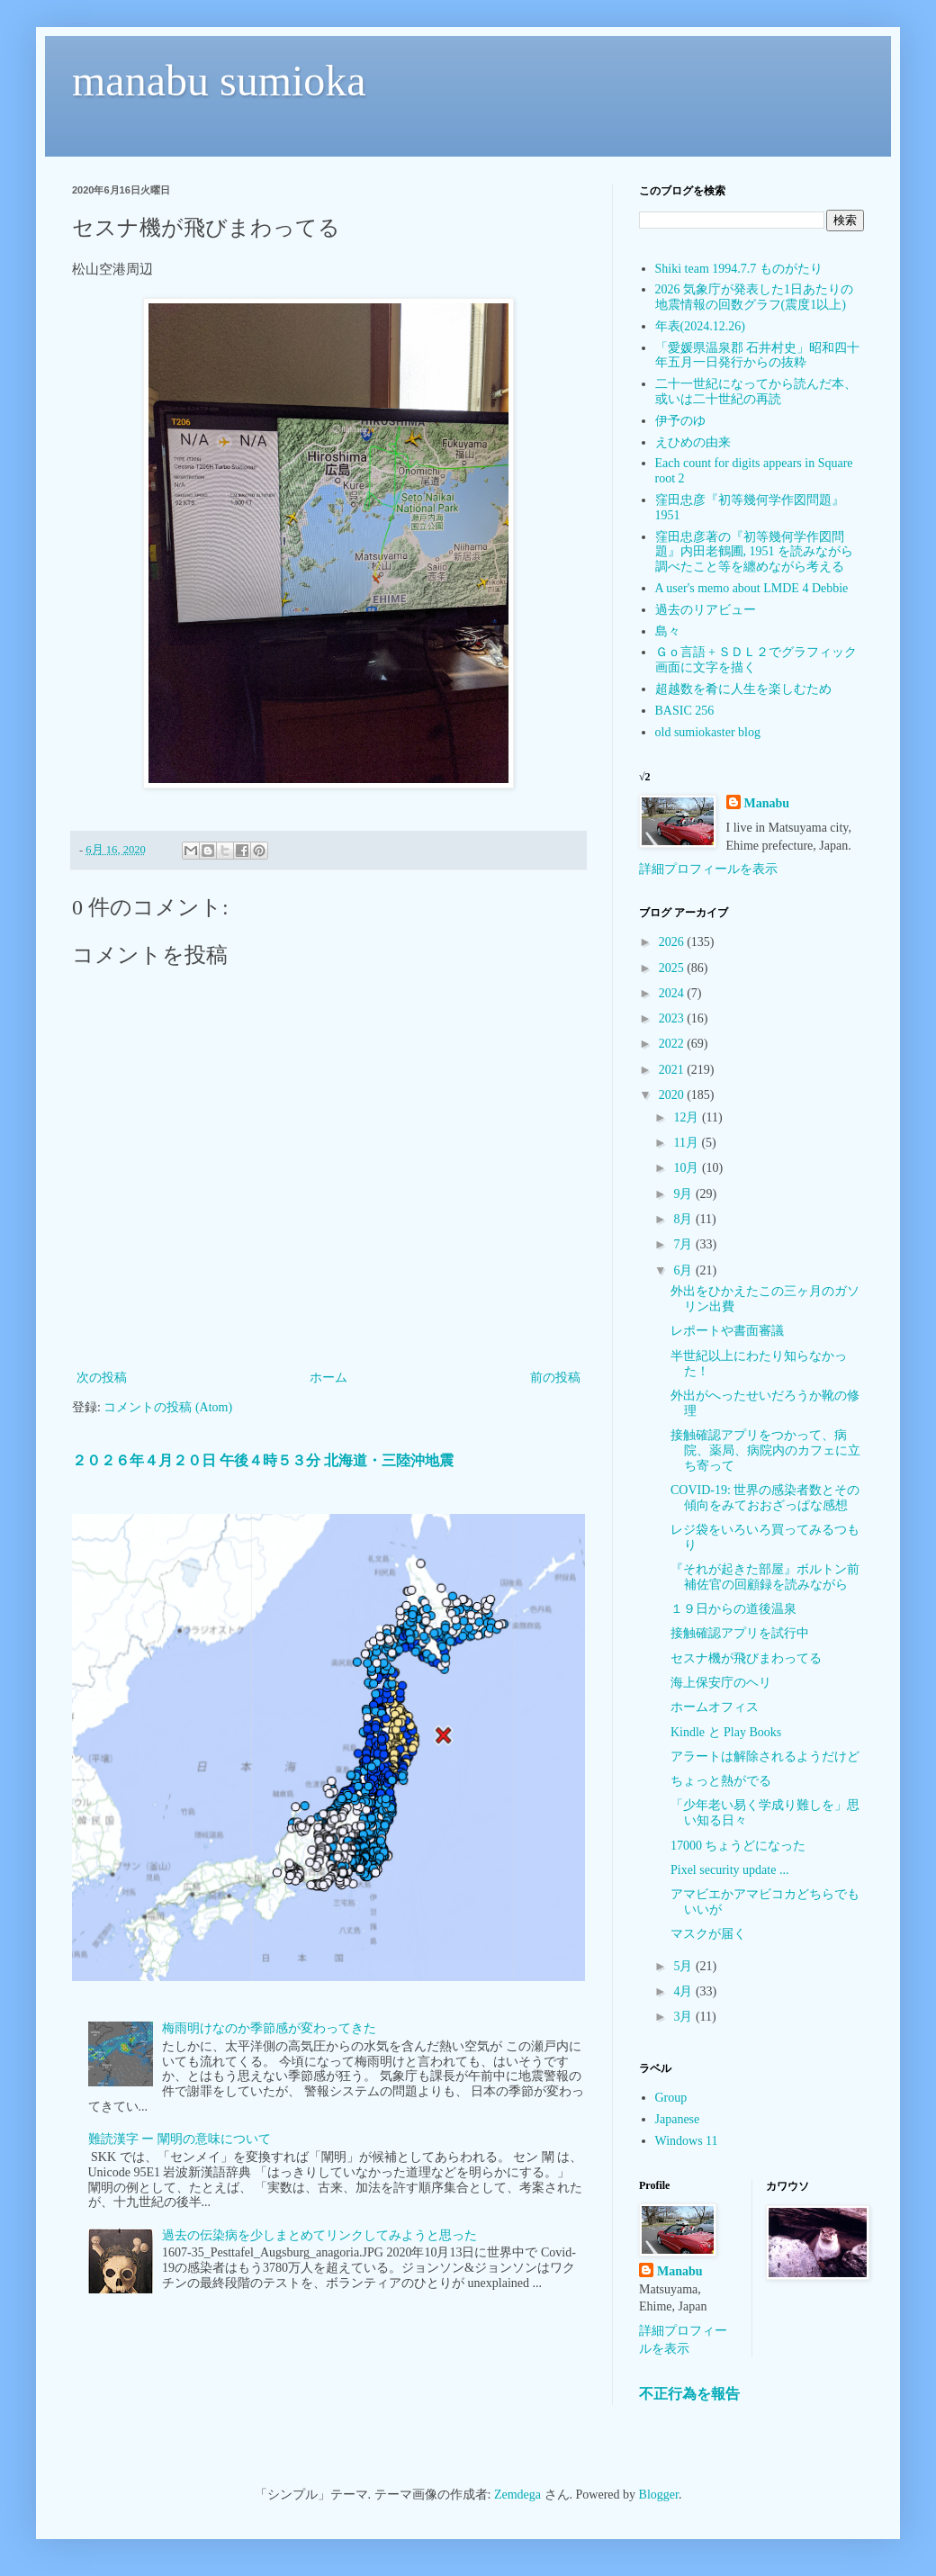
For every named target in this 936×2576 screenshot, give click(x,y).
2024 (673, 993)
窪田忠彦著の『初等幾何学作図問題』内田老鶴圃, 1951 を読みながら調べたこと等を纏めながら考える (754, 552)
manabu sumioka (219, 80)
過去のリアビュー (705, 610)
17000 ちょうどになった (738, 1845)
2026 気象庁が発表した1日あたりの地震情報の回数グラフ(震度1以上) (754, 297)
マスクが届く (708, 1934)
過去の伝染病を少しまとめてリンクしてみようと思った (319, 2235)
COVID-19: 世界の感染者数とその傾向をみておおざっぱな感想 (765, 1497)
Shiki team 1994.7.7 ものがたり (739, 268)
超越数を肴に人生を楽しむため (743, 689)
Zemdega (517, 2494)
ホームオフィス (714, 1707)
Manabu (767, 803)
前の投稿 (555, 1377)
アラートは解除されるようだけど (765, 1756)
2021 (673, 1069)
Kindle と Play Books (725, 1732)
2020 (673, 1095)
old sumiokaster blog (707, 732)
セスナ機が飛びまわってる (746, 1658)
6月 (684, 1270)
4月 (684, 1991)
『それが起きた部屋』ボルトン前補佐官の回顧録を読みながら (765, 1577)
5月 (684, 1966)
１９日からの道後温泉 (733, 1609)
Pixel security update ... (729, 1870)
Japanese (677, 2119)
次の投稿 (101, 1377)
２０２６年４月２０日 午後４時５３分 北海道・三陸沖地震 (263, 1460)
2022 (673, 1043)
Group (671, 2097)
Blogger (659, 2494)
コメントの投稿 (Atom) (168, 1407)
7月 (684, 1244)
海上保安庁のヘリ (720, 1682)
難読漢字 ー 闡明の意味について (179, 2139)
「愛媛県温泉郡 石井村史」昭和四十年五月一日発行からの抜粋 (757, 355)
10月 (687, 1168)
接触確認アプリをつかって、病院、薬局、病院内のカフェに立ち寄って (765, 1450)
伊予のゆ (680, 421)
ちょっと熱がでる (720, 1781)
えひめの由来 (693, 442)
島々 (667, 631)
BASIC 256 (685, 710)
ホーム (328, 1377)
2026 (673, 942)
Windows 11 (686, 2141)
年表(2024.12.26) (700, 326)
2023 (673, 1018)
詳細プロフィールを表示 (708, 869)
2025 (673, 968)
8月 (684, 1219)
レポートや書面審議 (727, 1331)
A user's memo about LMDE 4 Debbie (752, 588)
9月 (684, 1194)
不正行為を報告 (689, 2393)
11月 (687, 1142)
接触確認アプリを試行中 (739, 1633)
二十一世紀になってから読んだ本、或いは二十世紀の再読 (756, 391)
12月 (687, 1117)
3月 (684, 2016)
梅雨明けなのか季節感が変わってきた (269, 2028)
